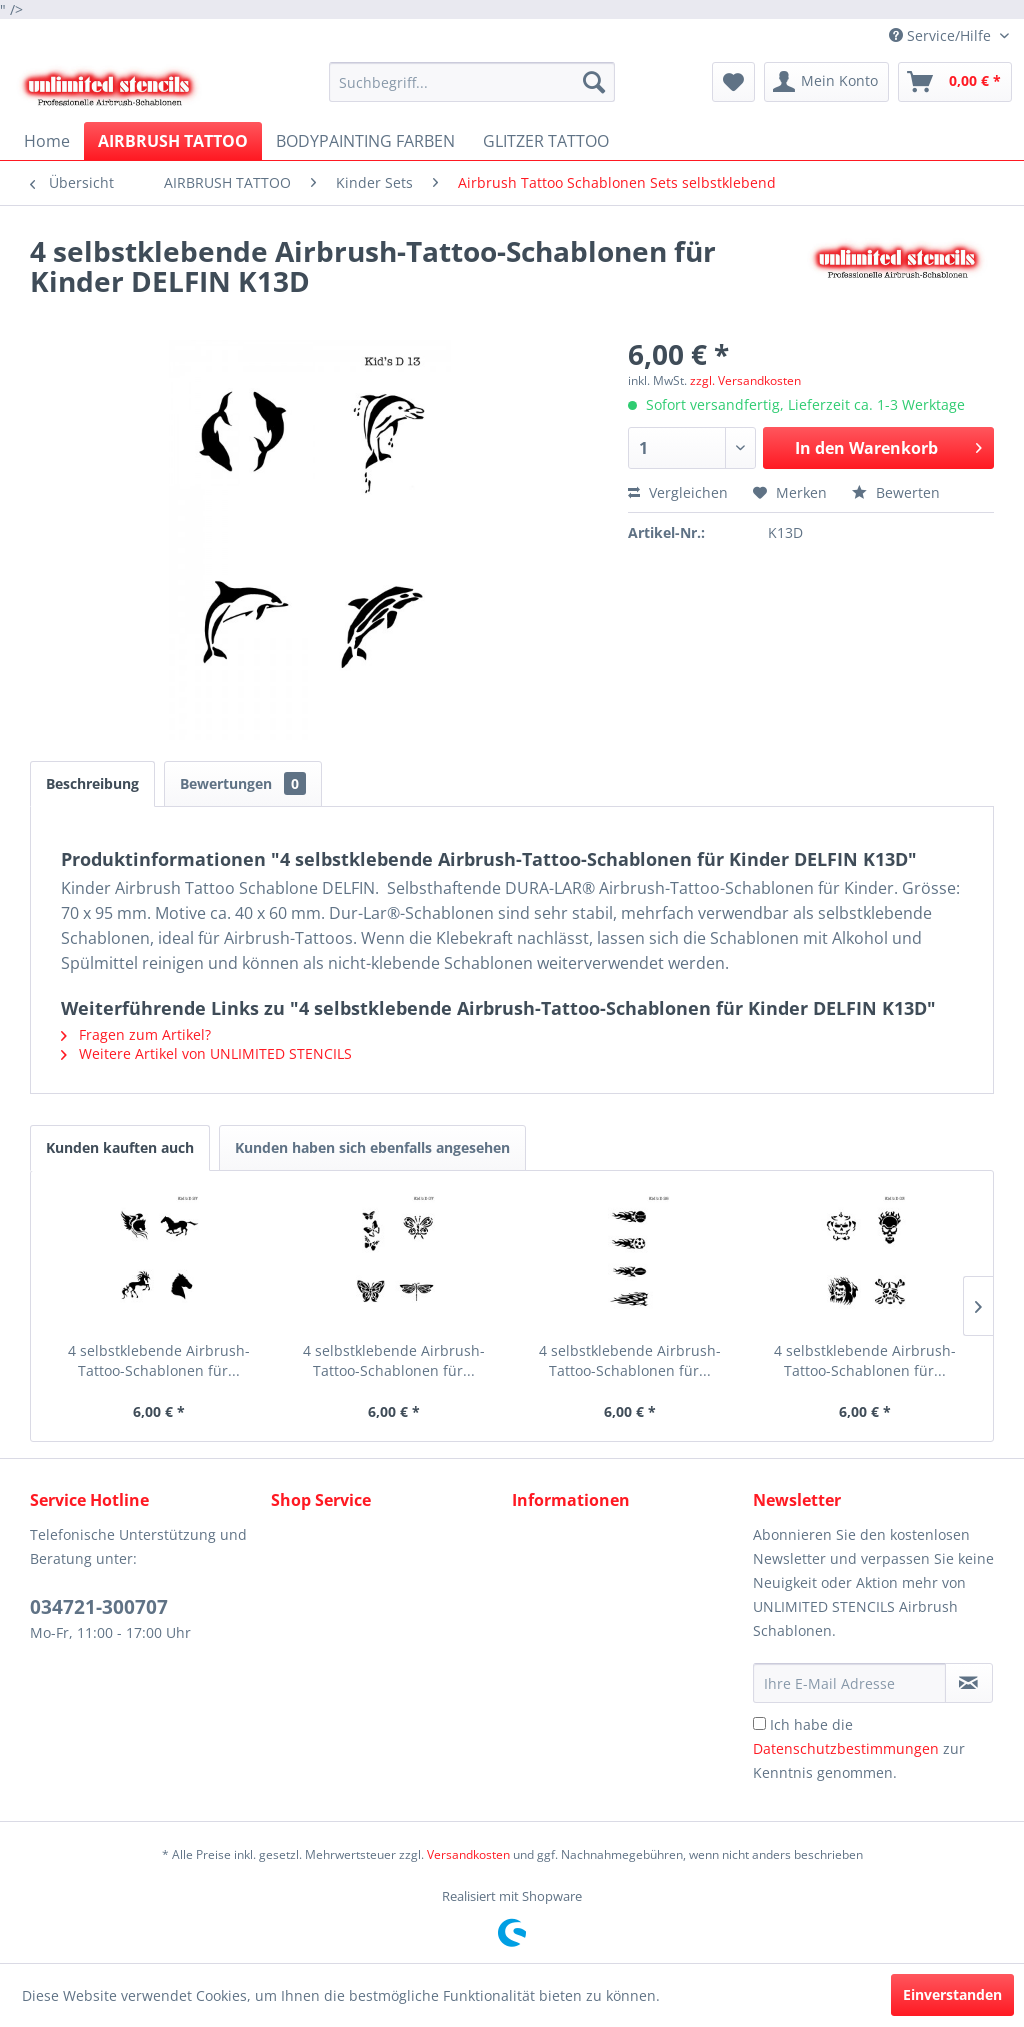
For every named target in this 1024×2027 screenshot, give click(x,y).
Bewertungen (243, 783)
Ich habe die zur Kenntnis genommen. (859, 1748)
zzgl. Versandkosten (745, 380)
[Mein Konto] (826, 82)
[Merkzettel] (733, 82)
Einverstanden (952, 1994)
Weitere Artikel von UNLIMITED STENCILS (206, 1053)
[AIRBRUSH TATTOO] (173, 141)
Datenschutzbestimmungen (846, 1748)
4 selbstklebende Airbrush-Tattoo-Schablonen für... (159, 1360)
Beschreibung (92, 783)
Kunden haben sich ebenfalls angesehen (372, 1147)
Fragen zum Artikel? (136, 1034)
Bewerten (896, 492)
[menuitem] (472, 82)
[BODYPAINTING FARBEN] (365, 141)
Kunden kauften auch (120, 1147)
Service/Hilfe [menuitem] (942, 35)
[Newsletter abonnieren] (969, 1683)
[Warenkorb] (955, 82)
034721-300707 (99, 1607)
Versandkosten (468, 1854)
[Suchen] (594, 82)
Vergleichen (678, 492)
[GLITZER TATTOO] (546, 141)
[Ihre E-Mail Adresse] (849, 1683)
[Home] (47, 141)
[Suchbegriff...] (472, 82)
